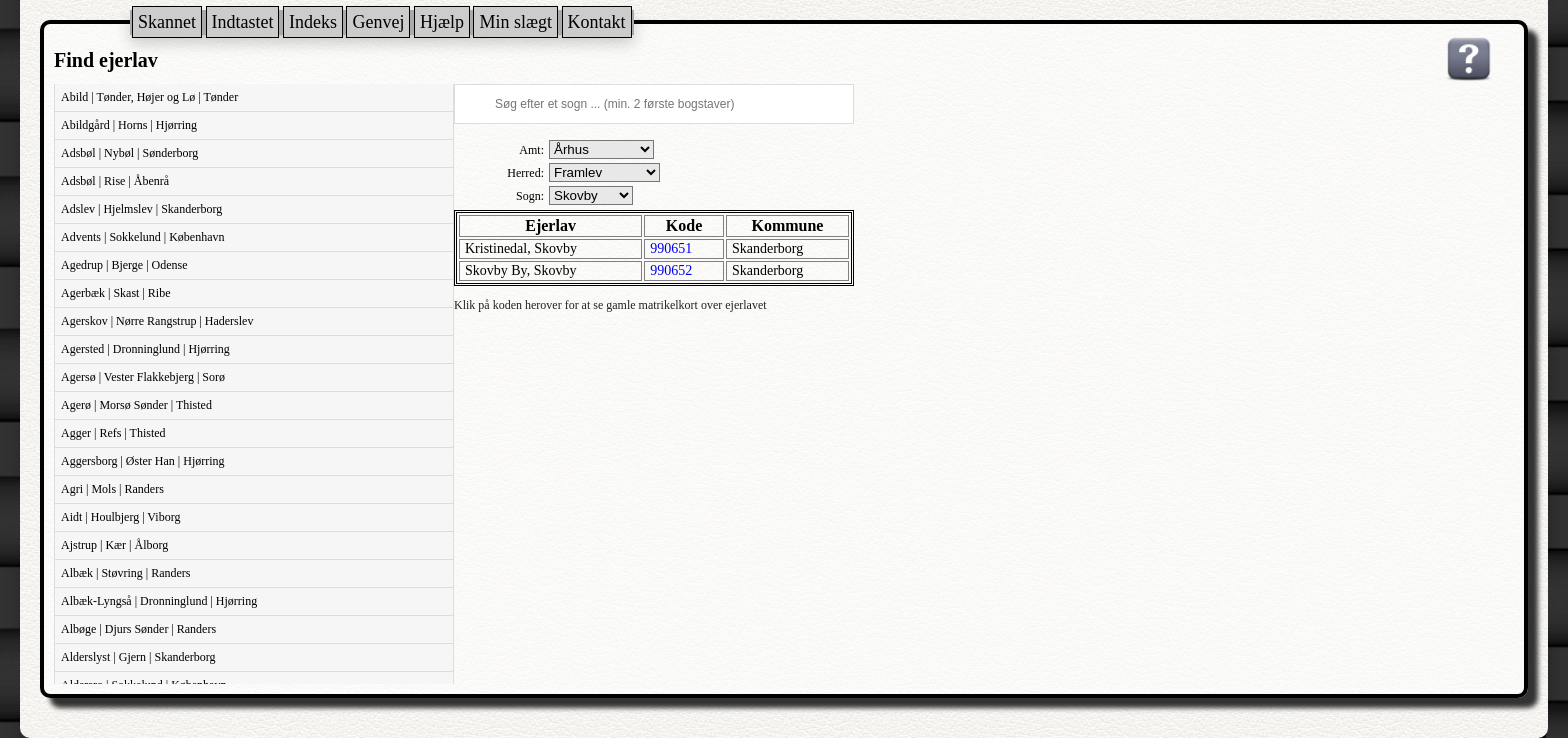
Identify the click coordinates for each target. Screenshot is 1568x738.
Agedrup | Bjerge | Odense (124, 265)
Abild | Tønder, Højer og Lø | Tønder (149, 97)
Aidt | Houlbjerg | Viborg (120, 517)
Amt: (531, 150)
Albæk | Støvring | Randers (125, 573)
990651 (671, 248)
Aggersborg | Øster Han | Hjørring (143, 461)
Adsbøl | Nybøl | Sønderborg (129, 153)
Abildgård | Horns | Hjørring (129, 125)
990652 (671, 270)
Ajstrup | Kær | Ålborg (114, 545)
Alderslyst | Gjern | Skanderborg (138, 657)
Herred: (525, 173)
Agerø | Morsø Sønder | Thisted (136, 405)
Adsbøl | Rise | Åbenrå (115, 181)
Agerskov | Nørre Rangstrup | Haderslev (157, 321)
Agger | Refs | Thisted (113, 433)
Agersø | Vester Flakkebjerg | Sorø (143, 377)
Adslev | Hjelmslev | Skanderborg (141, 209)
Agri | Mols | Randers (112, 489)
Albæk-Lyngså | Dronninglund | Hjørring (159, 601)
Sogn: (530, 196)
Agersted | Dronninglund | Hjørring (145, 349)
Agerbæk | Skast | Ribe (115, 293)
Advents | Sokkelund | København (142, 237)
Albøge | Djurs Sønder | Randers (138, 629)
